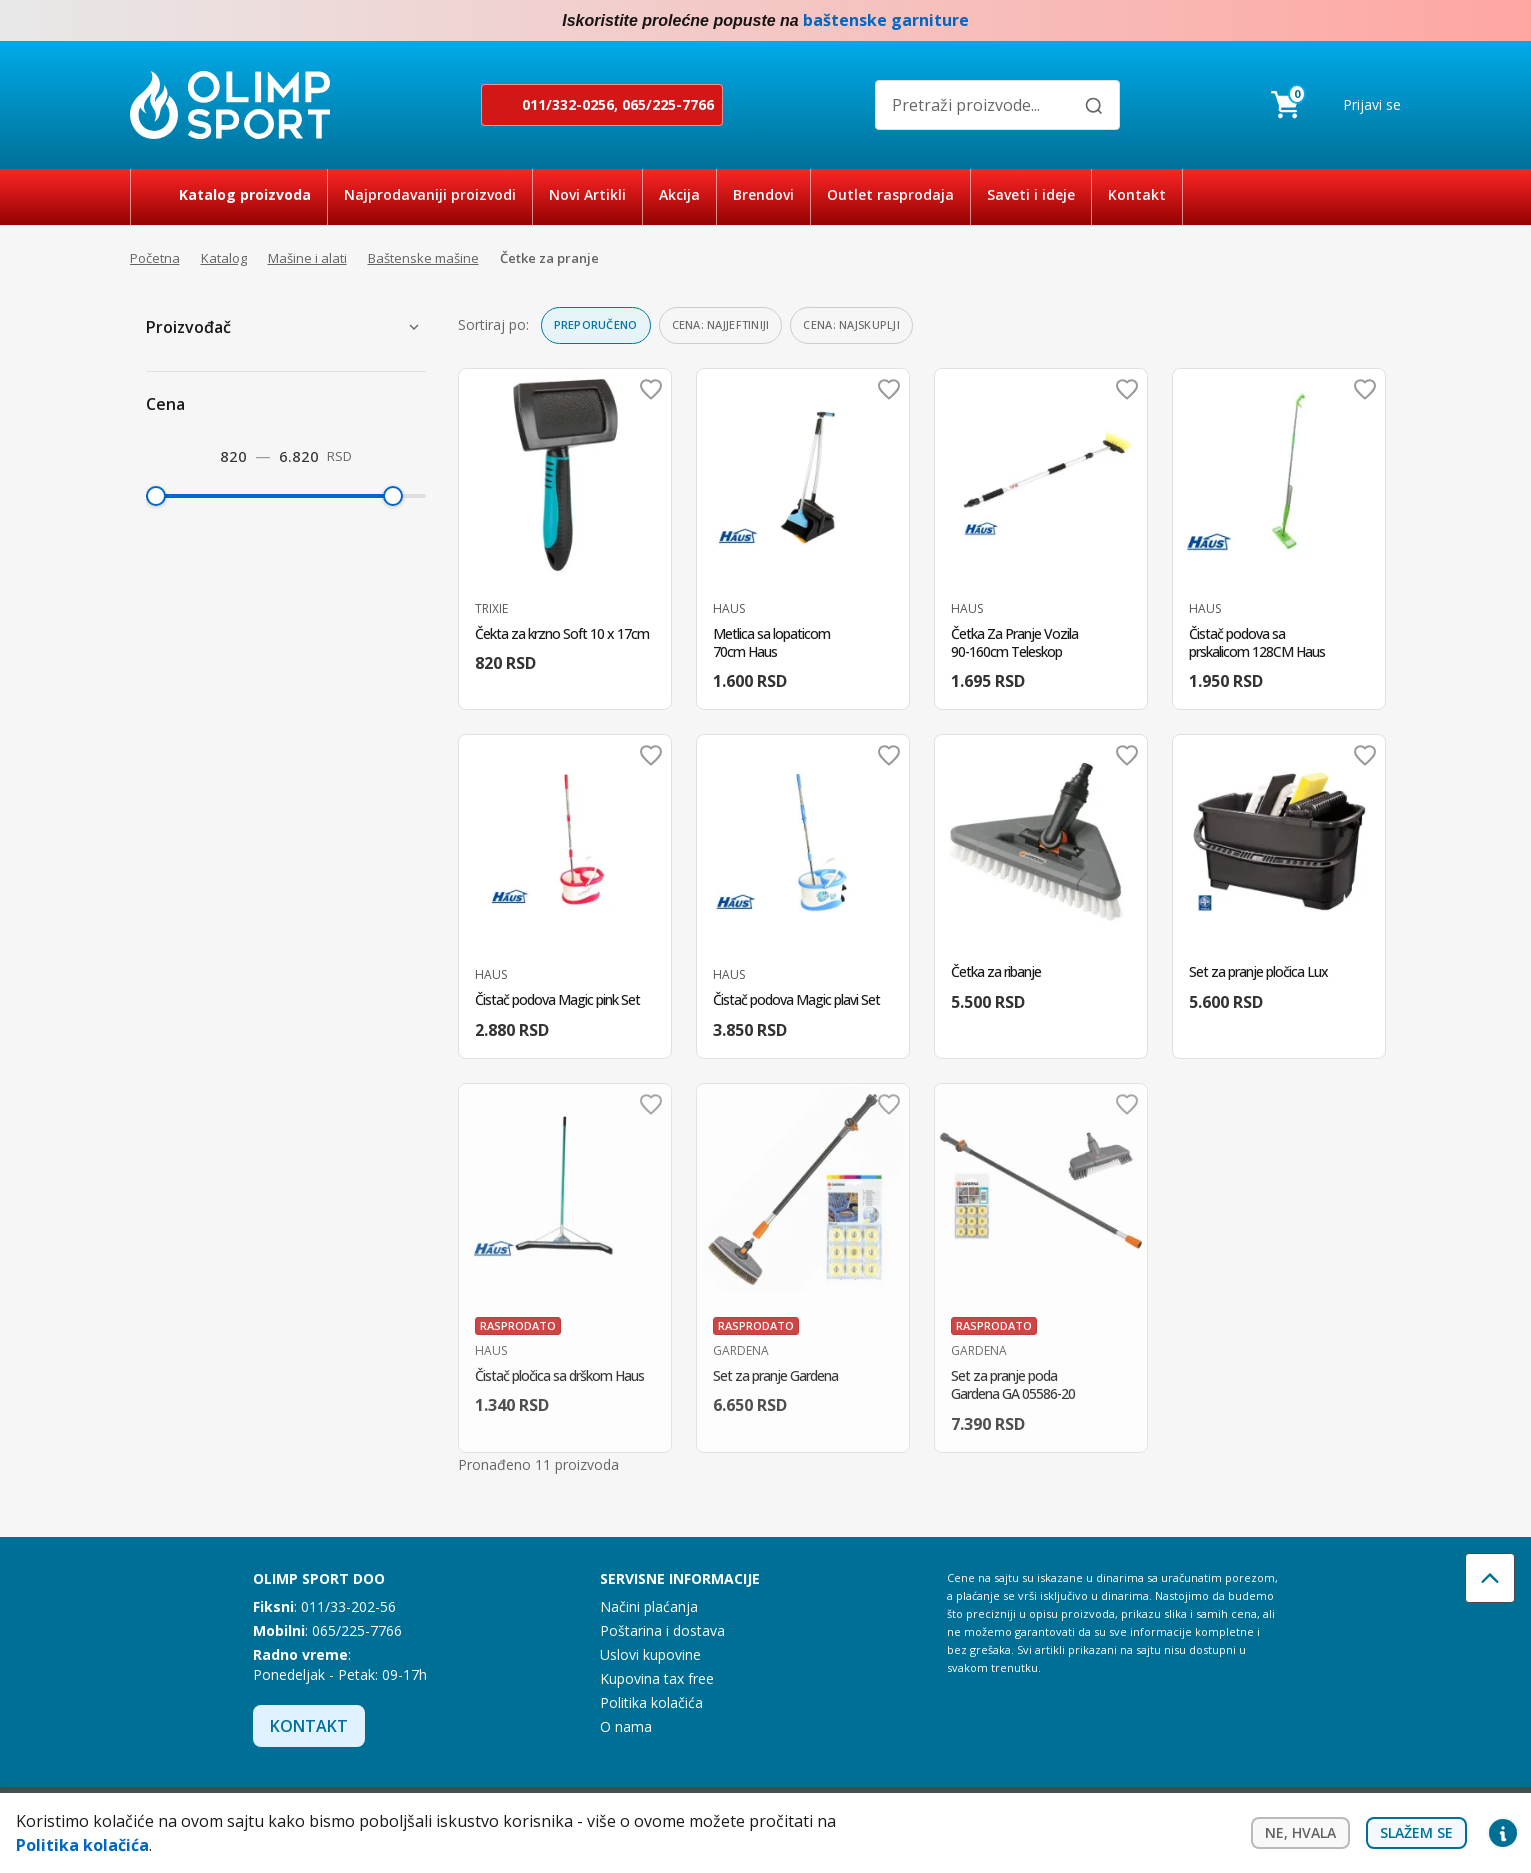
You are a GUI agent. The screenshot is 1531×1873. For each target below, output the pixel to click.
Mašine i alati (307, 258)
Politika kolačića (651, 1702)
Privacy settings (1503, 1833)
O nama (626, 1726)
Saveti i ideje (1031, 194)
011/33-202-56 (348, 1606)
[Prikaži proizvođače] (414, 327)
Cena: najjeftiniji (721, 324)
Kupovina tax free (657, 1678)
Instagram (1390, 21)
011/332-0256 (568, 104)
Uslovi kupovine (650, 1654)
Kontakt (1137, 194)
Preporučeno (596, 324)
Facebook (1350, 21)
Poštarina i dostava (662, 1630)
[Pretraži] (1094, 106)
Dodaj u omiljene (651, 389)
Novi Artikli (587, 194)
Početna (155, 258)
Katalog (224, 258)
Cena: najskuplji (851, 324)
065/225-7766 (668, 104)
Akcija (679, 194)
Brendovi (763, 194)
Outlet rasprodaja (890, 194)
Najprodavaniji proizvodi (430, 194)
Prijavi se (1372, 104)
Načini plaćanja (649, 1606)
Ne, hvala (1300, 1832)
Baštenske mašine (423, 258)
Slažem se (1416, 1832)
